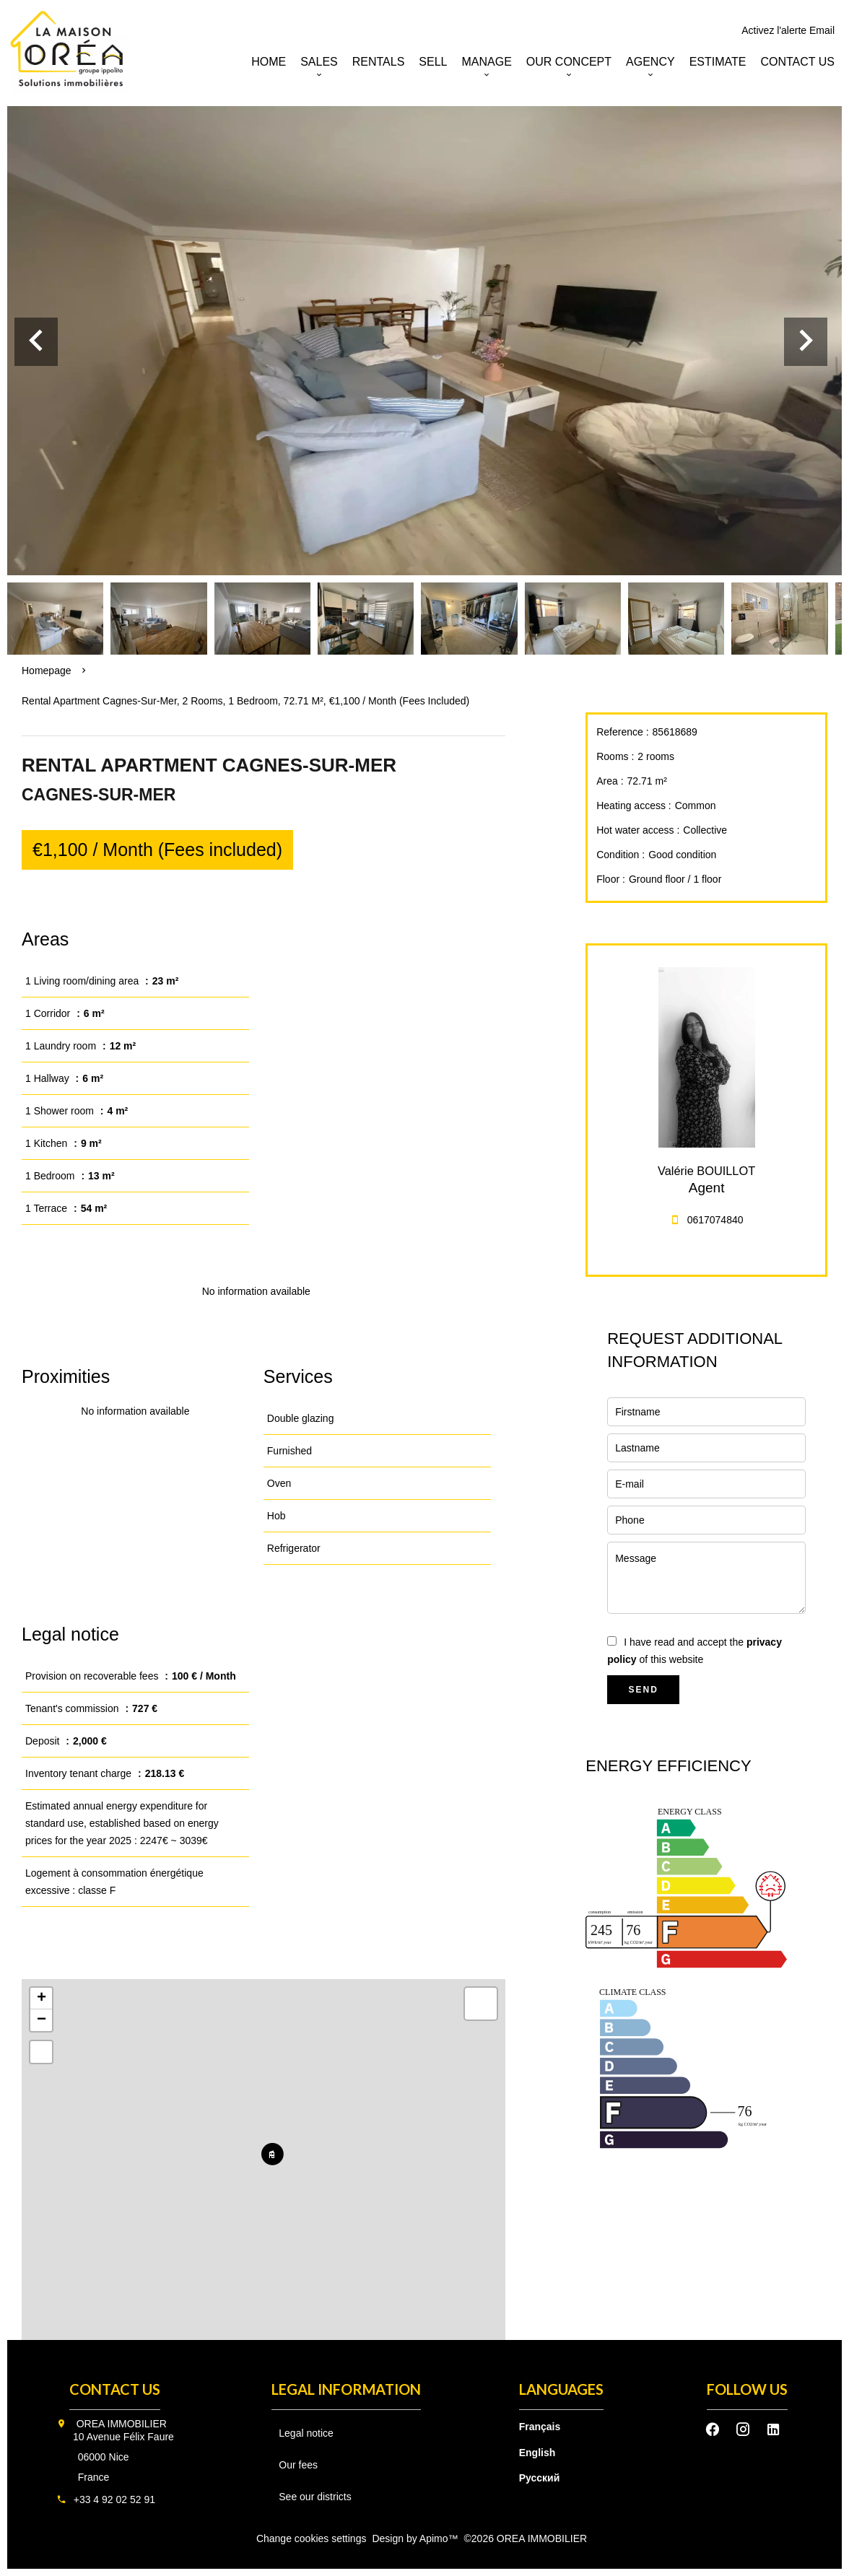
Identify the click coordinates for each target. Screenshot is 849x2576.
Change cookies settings (311, 2538)
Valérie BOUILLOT (706, 1170)
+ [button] (41, 1998)
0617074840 (715, 1220)
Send (643, 1690)
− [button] (41, 2020)
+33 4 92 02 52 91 (114, 2499)
